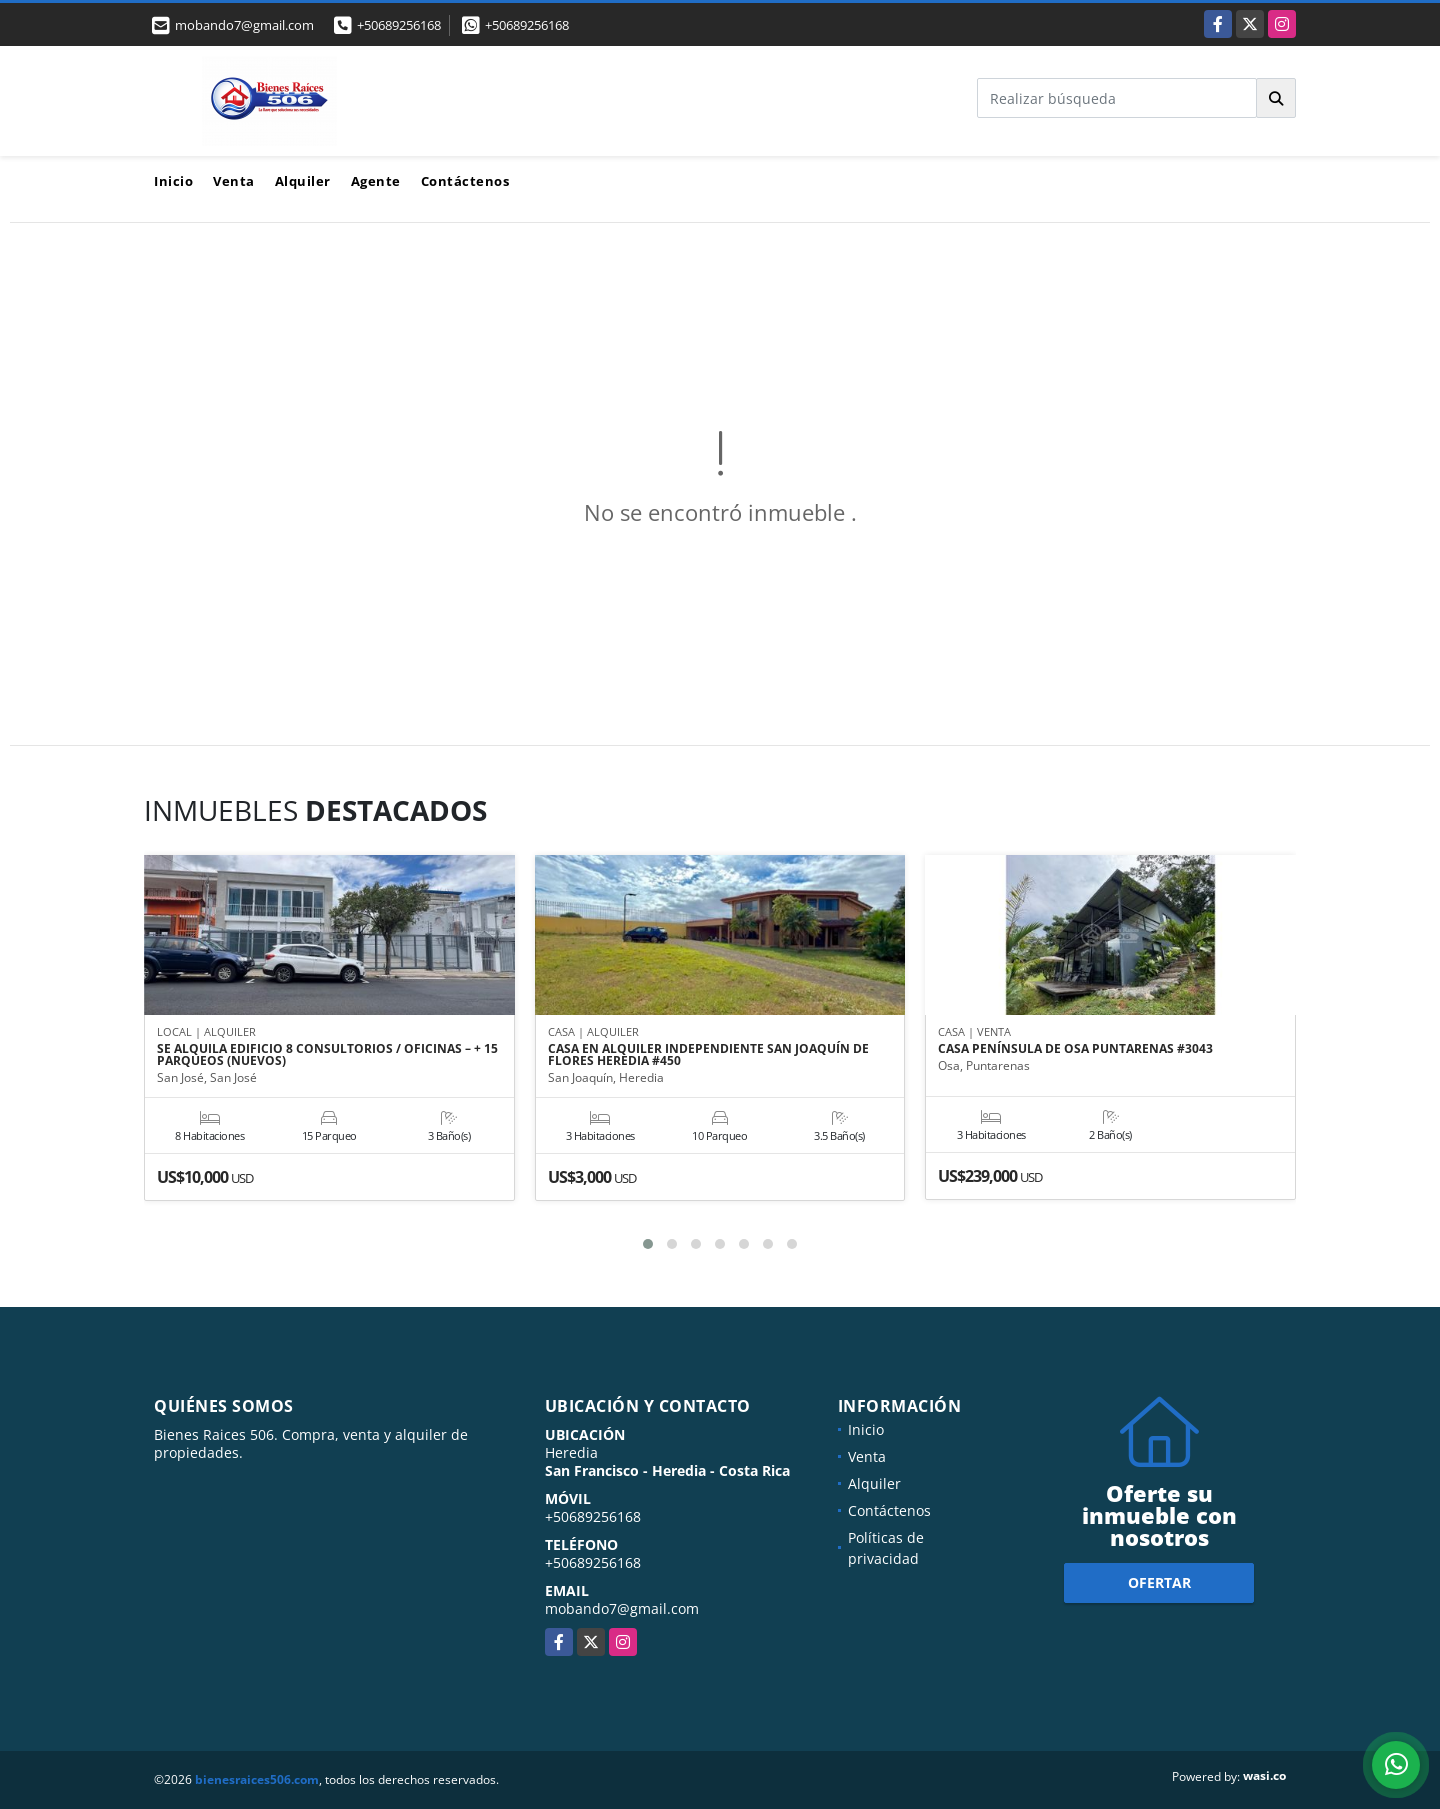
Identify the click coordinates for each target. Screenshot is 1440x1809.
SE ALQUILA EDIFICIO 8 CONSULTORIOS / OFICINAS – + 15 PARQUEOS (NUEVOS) (327, 1055)
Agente (376, 181)
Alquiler (303, 181)
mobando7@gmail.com (622, 1608)
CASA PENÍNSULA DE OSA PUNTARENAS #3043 (1075, 1049)
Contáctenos (465, 181)
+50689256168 (399, 25)
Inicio (173, 181)
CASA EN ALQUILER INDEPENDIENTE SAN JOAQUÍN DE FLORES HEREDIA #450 (708, 1055)
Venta (234, 181)
